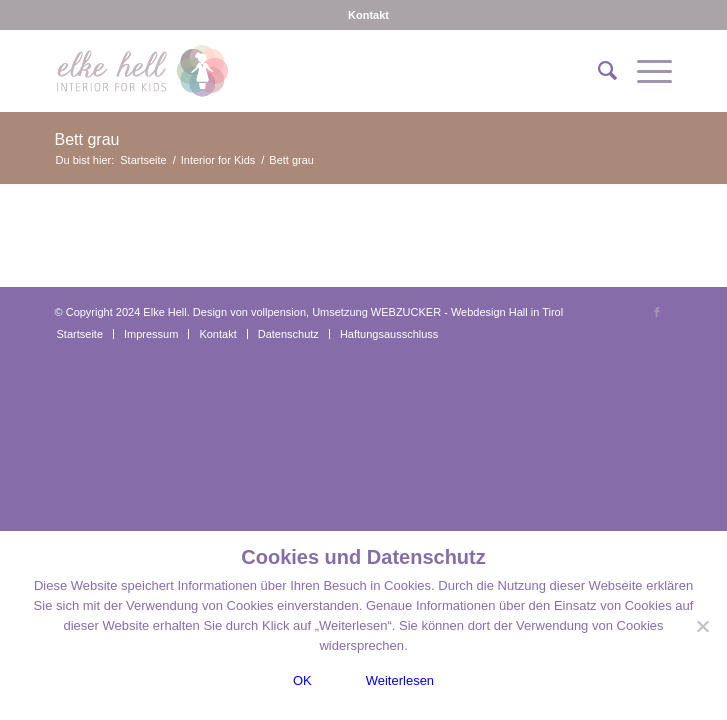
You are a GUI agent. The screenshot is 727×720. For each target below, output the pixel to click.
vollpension (278, 312)
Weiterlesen (400, 680)
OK (302, 680)
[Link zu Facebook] (657, 312)
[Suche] (597, 71)
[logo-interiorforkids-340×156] (302, 71)
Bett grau (87, 139)
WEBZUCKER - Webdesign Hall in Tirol (467, 312)
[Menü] (644, 71)
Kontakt (368, 15)
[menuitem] (368, 15)
